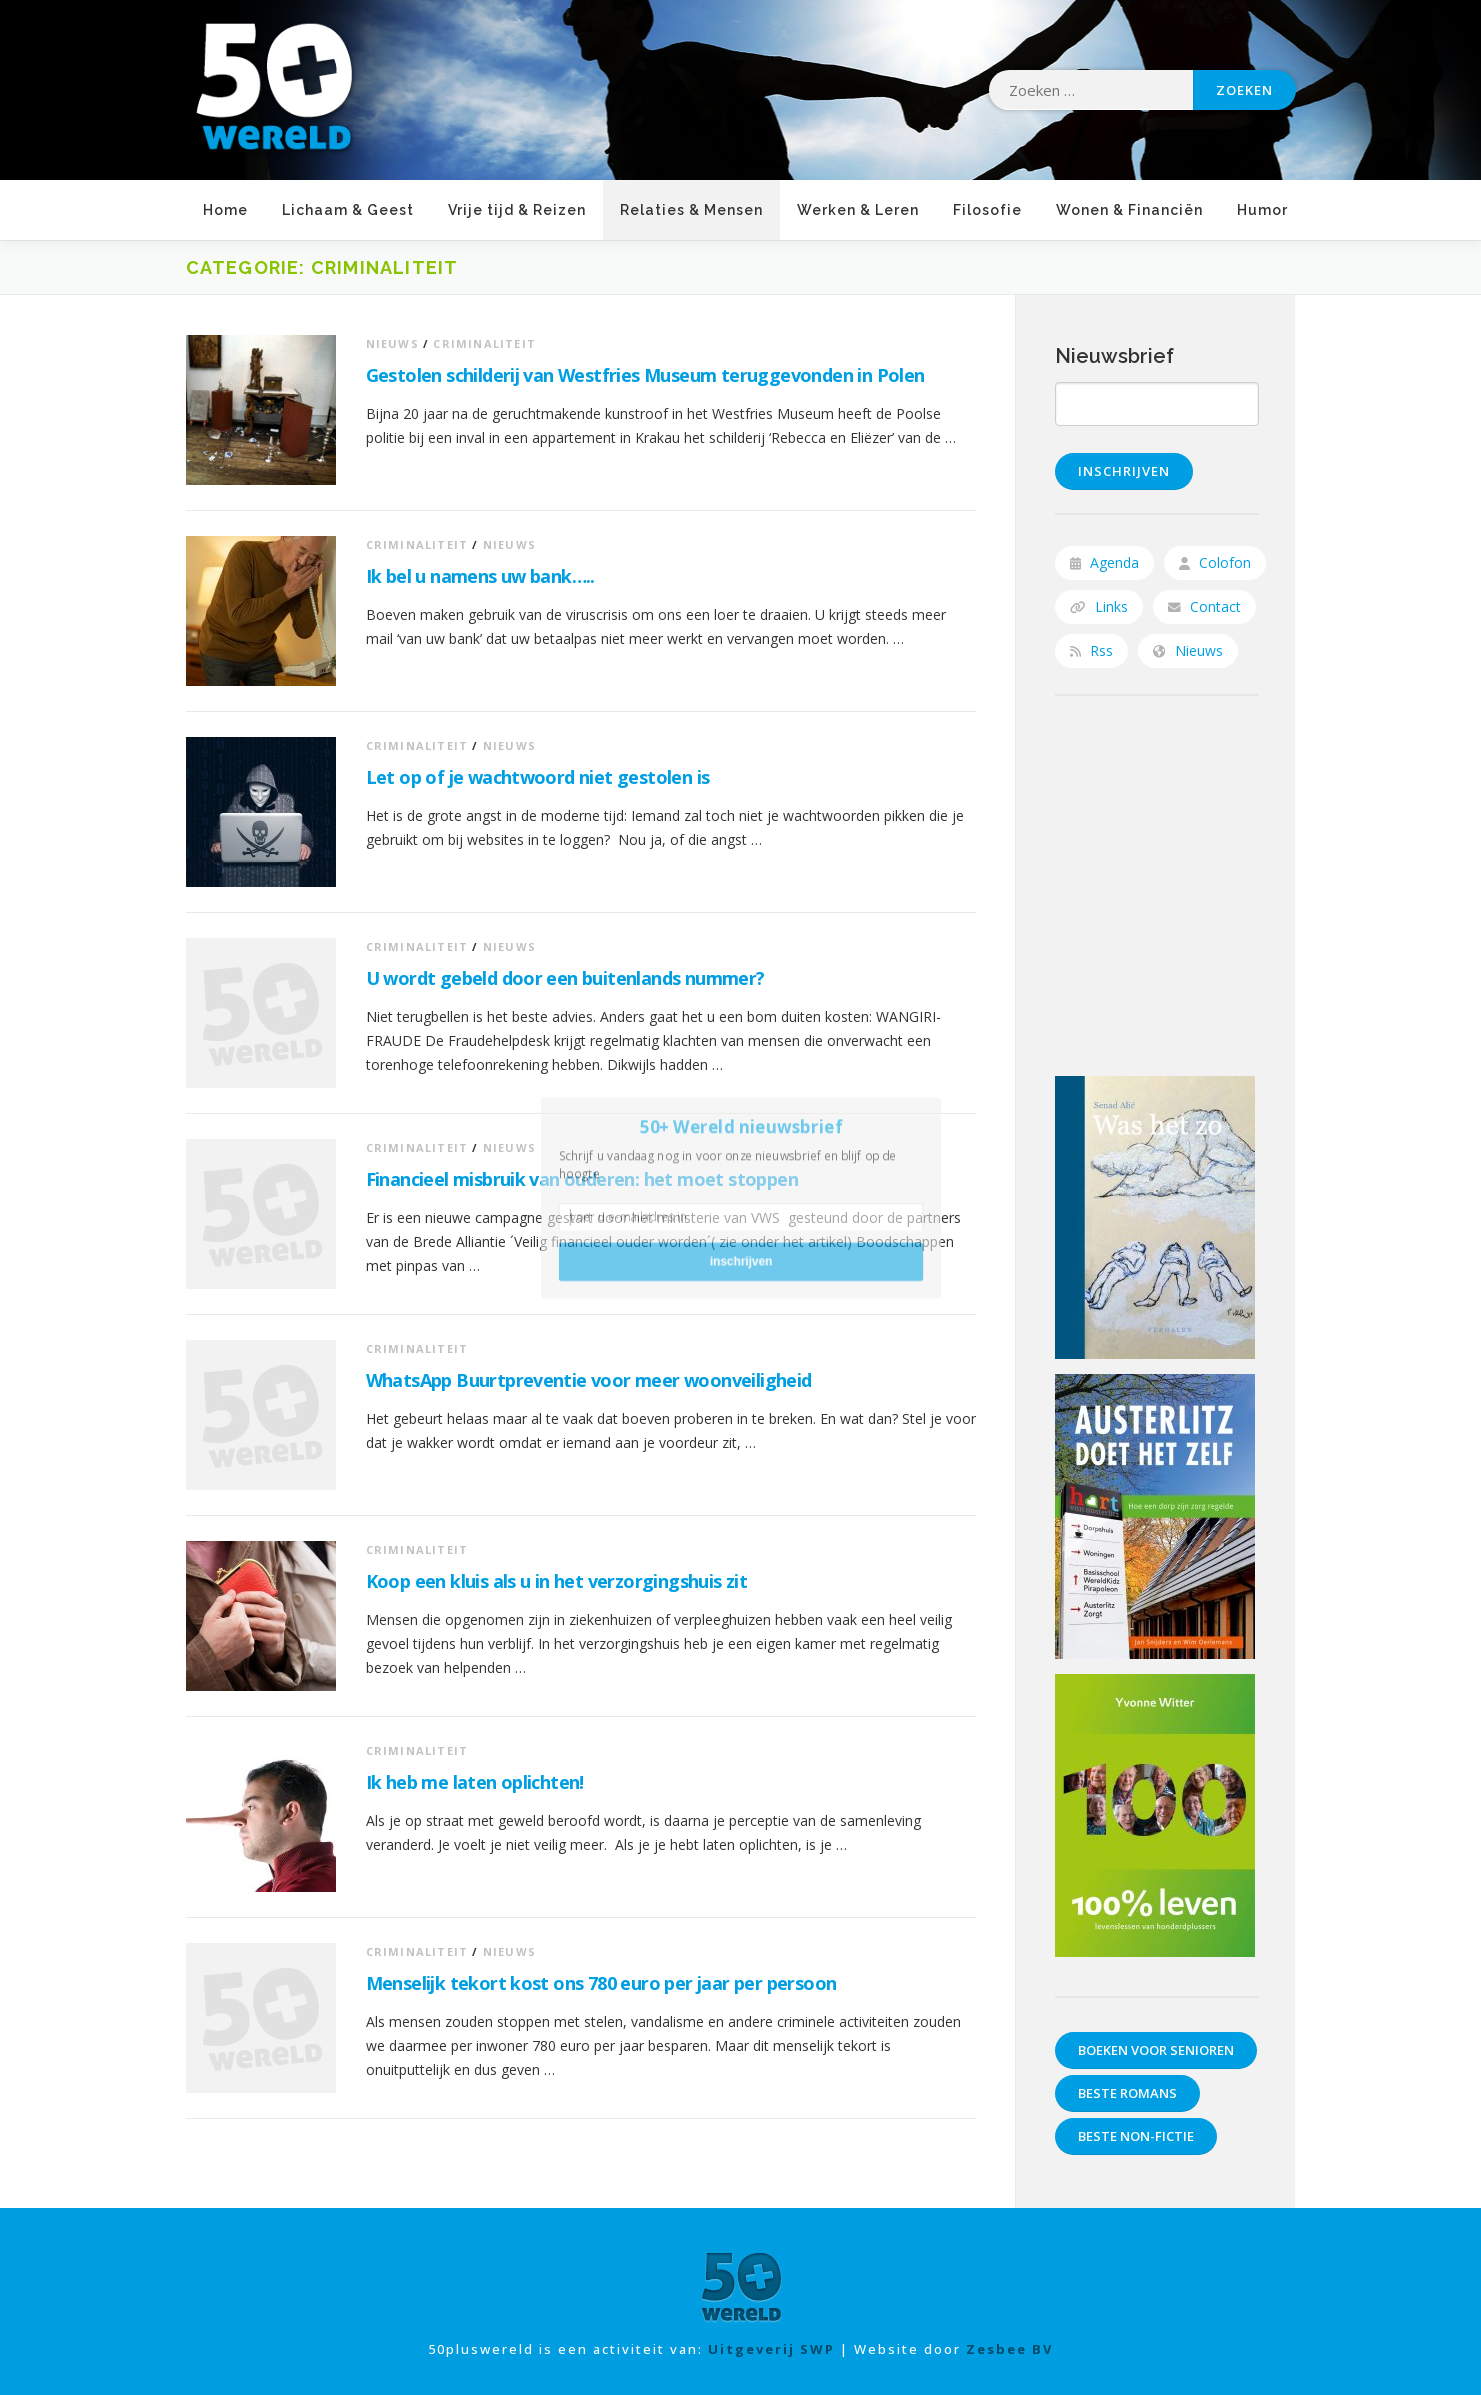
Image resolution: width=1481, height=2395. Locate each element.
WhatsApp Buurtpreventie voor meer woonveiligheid (589, 1380)
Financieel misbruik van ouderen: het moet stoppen (582, 1179)
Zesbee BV (1008, 2349)
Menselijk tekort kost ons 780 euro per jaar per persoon (601, 1983)
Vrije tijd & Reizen (517, 210)
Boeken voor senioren (1156, 2050)
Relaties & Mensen (691, 210)
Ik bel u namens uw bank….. (480, 576)
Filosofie (987, 210)
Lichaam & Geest (348, 210)
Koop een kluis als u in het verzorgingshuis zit (557, 1581)
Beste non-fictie (1136, 2136)
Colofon (1215, 562)
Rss (1091, 650)
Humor (1262, 210)
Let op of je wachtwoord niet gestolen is (538, 777)
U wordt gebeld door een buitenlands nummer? (565, 978)
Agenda (1104, 562)
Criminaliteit (484, 343)
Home (225, 210)
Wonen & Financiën (1129, 210)
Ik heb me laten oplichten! (475, 1782)
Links (1099, 606)
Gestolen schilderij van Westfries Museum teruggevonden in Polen (645, 375)
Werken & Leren (858, 210)
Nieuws (392, 343)
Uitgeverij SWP (771, 2349)
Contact (1204, 606)
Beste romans (1127, 2093)
